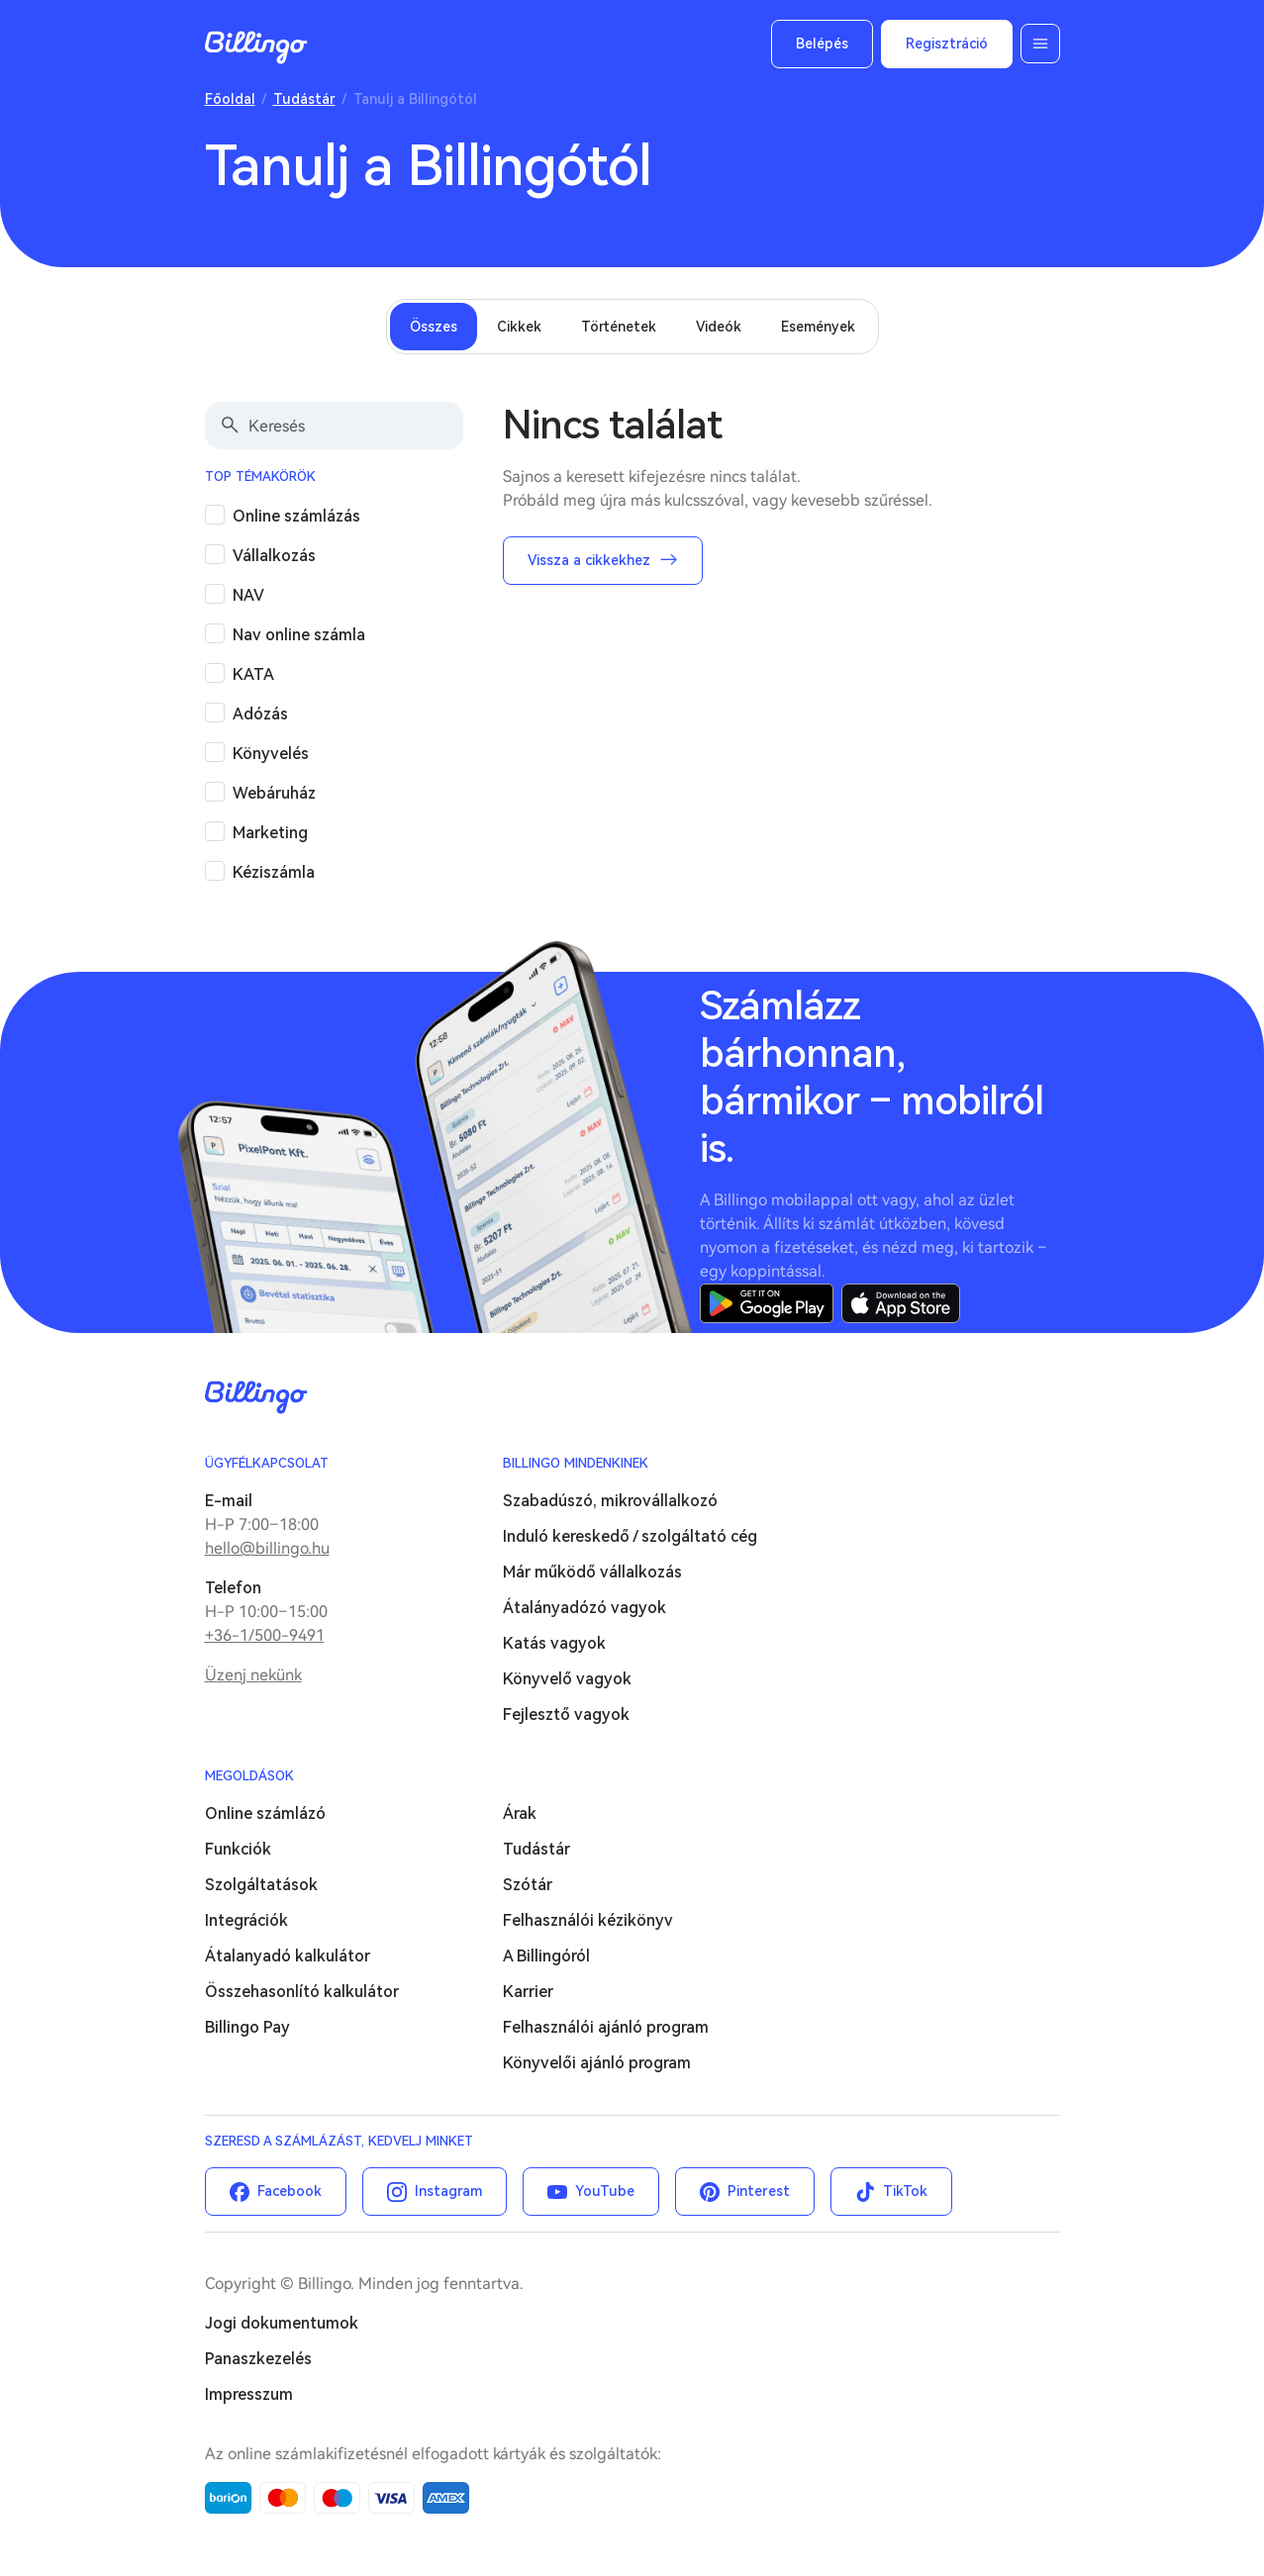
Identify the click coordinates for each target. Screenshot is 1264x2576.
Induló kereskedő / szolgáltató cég (630, 1536)
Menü (1040, 43)
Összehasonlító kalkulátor (302, 1991)
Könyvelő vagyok (567, 1679)
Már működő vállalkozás (592, 1572)
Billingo (256, 47)
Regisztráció (947, 43)
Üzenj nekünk (253, 1675)
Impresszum (249, 2394)
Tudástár (304, 99)
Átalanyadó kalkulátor (287, 1956)
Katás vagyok (554, 1643)
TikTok (905, 2191)
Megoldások (249, 1775)
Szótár (527, 1884)
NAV (248, 595)
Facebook (289, 2191)
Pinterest (759, 2191)
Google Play (766, 1303)
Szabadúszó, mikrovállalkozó (610, 1500)
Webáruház (274, 793)
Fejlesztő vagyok (566, 1714)
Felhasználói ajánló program (606, 2027)
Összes (433, 326)
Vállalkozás (274, 555)
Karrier (528, 1991)
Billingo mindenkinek (575, 1463)
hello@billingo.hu (267, 1548)
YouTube (604, 2191)
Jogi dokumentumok (281, 2323)
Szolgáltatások (261, 1884)
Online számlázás (296, 516)
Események (818, 326)
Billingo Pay (247, 2027)
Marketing (270, 832)
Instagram (448, 2191)
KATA (253, 674)
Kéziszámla (274, 872)
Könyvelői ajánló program (597, 2062)
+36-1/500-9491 (265, 1635)
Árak (519, 1813)
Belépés (822, 43)
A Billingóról (546, 1956)
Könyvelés (271, 753)
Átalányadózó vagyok (584, 1607)
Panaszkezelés (258, 2358)
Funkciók (238, 1849)
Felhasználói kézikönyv (588, 1920)
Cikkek (519, 326)
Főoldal (230, 99)
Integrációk (246, 1920)
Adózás (260, 714)
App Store (900, 1303)
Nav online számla (299, 634)
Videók (718, 326)
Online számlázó (265, 1813)
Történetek (618, 326)
